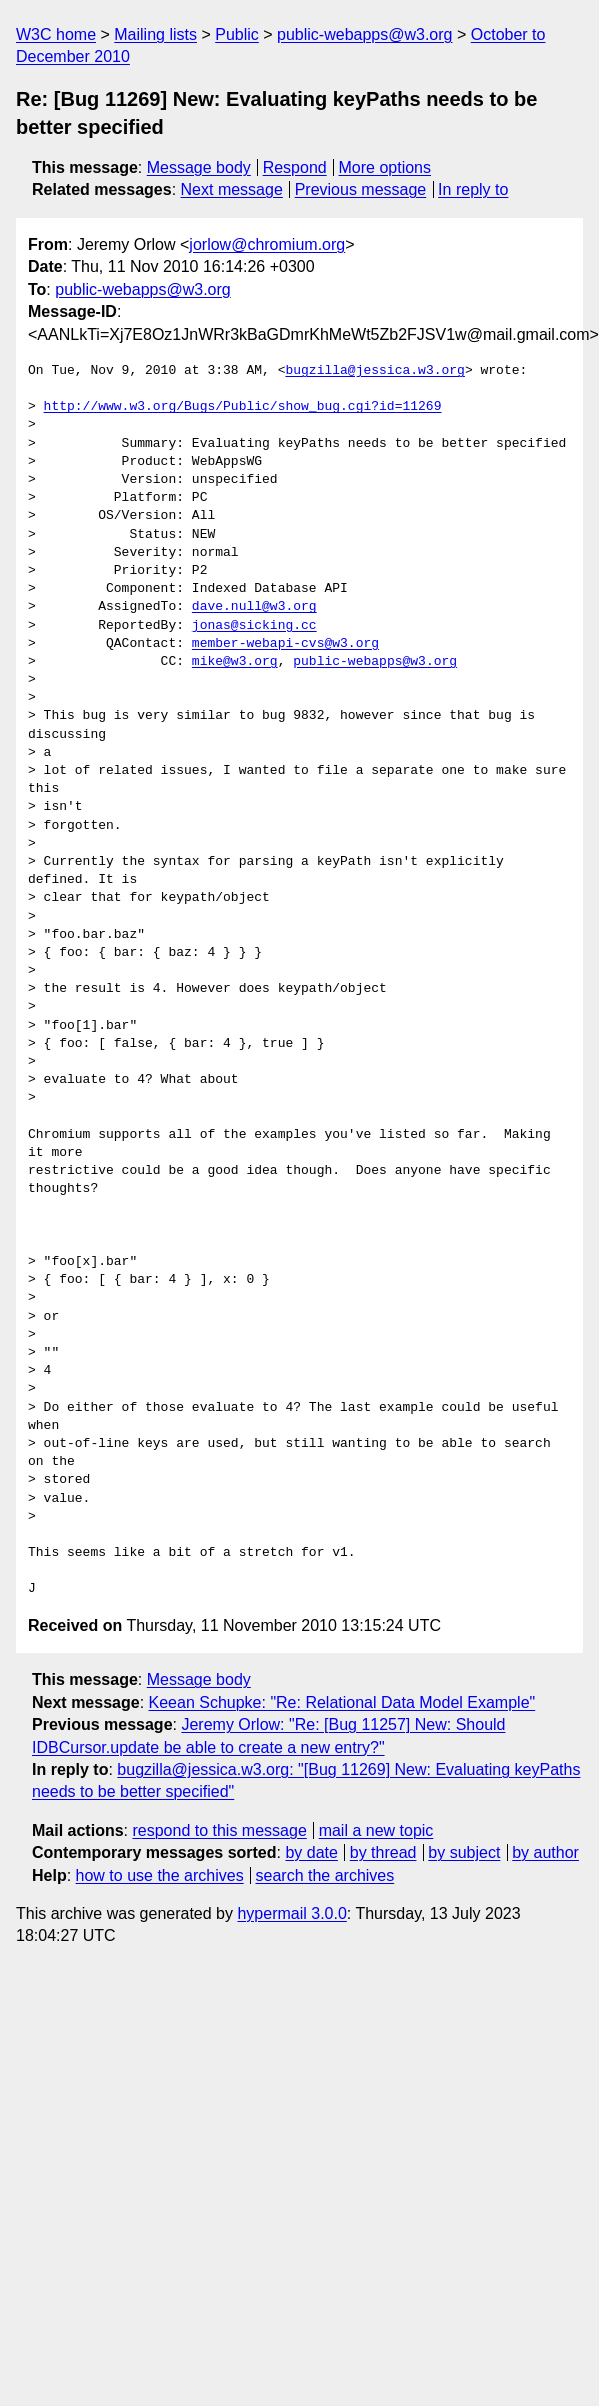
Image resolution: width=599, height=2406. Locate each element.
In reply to (473, 189)
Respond (295, 167)
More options (385, 167)
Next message (232, 189)
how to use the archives (160, 1875)
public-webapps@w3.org (364, 34)
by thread (383, 1852)
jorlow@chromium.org (267, 244)
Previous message (361, 189)
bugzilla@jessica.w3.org (374, 371)
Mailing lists (155, 34)
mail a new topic (376, 1830)
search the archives (325, 1875)
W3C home (56, 34)
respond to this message (219, 1830)
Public (237, 34)
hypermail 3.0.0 (291, 1913)
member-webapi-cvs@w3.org (285, 644)
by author (545, 1852)
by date (311, 1852)
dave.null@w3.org (254, 607)
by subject (464, 1852)
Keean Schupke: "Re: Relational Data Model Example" (342, 1702)
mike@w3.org (235, 662)
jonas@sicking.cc (254, 626)
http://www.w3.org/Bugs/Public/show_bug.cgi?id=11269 (243, 407)
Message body (199, 167)
